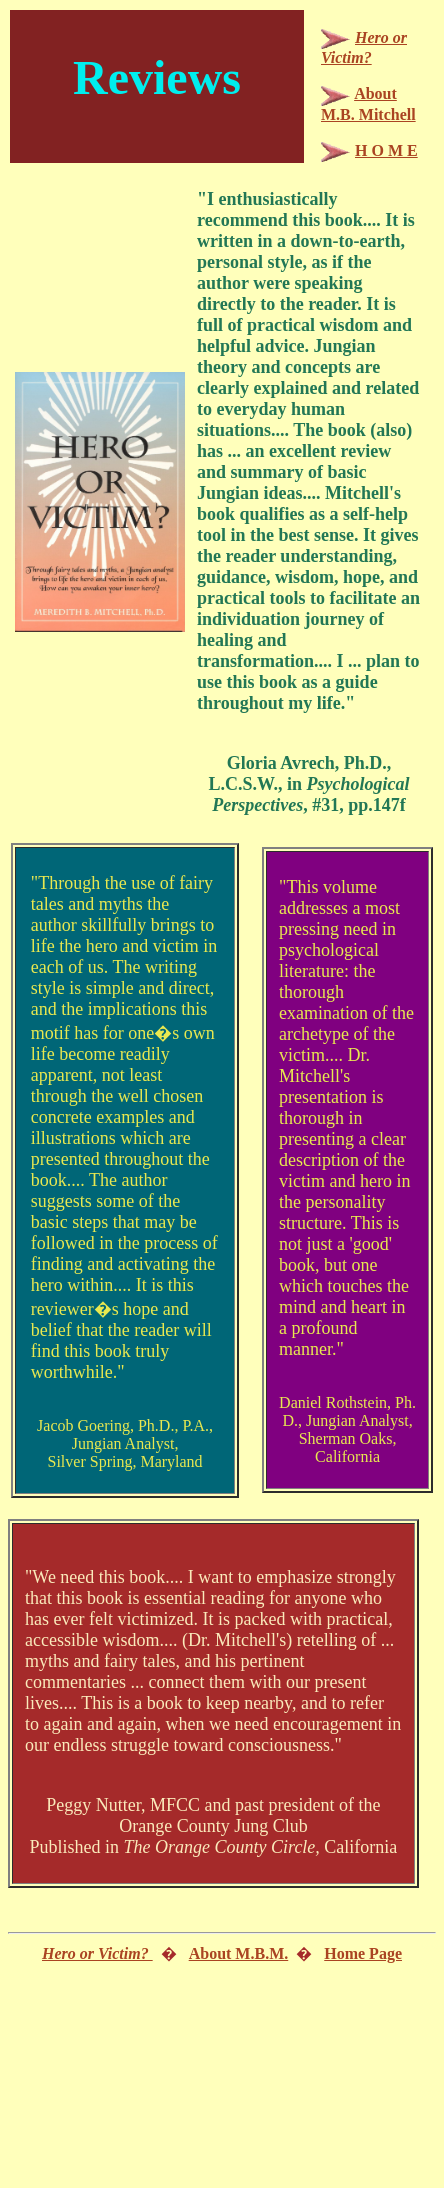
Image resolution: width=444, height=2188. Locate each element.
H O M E (386, 150)
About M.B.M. (239, 1953)
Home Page (363, 1953)
